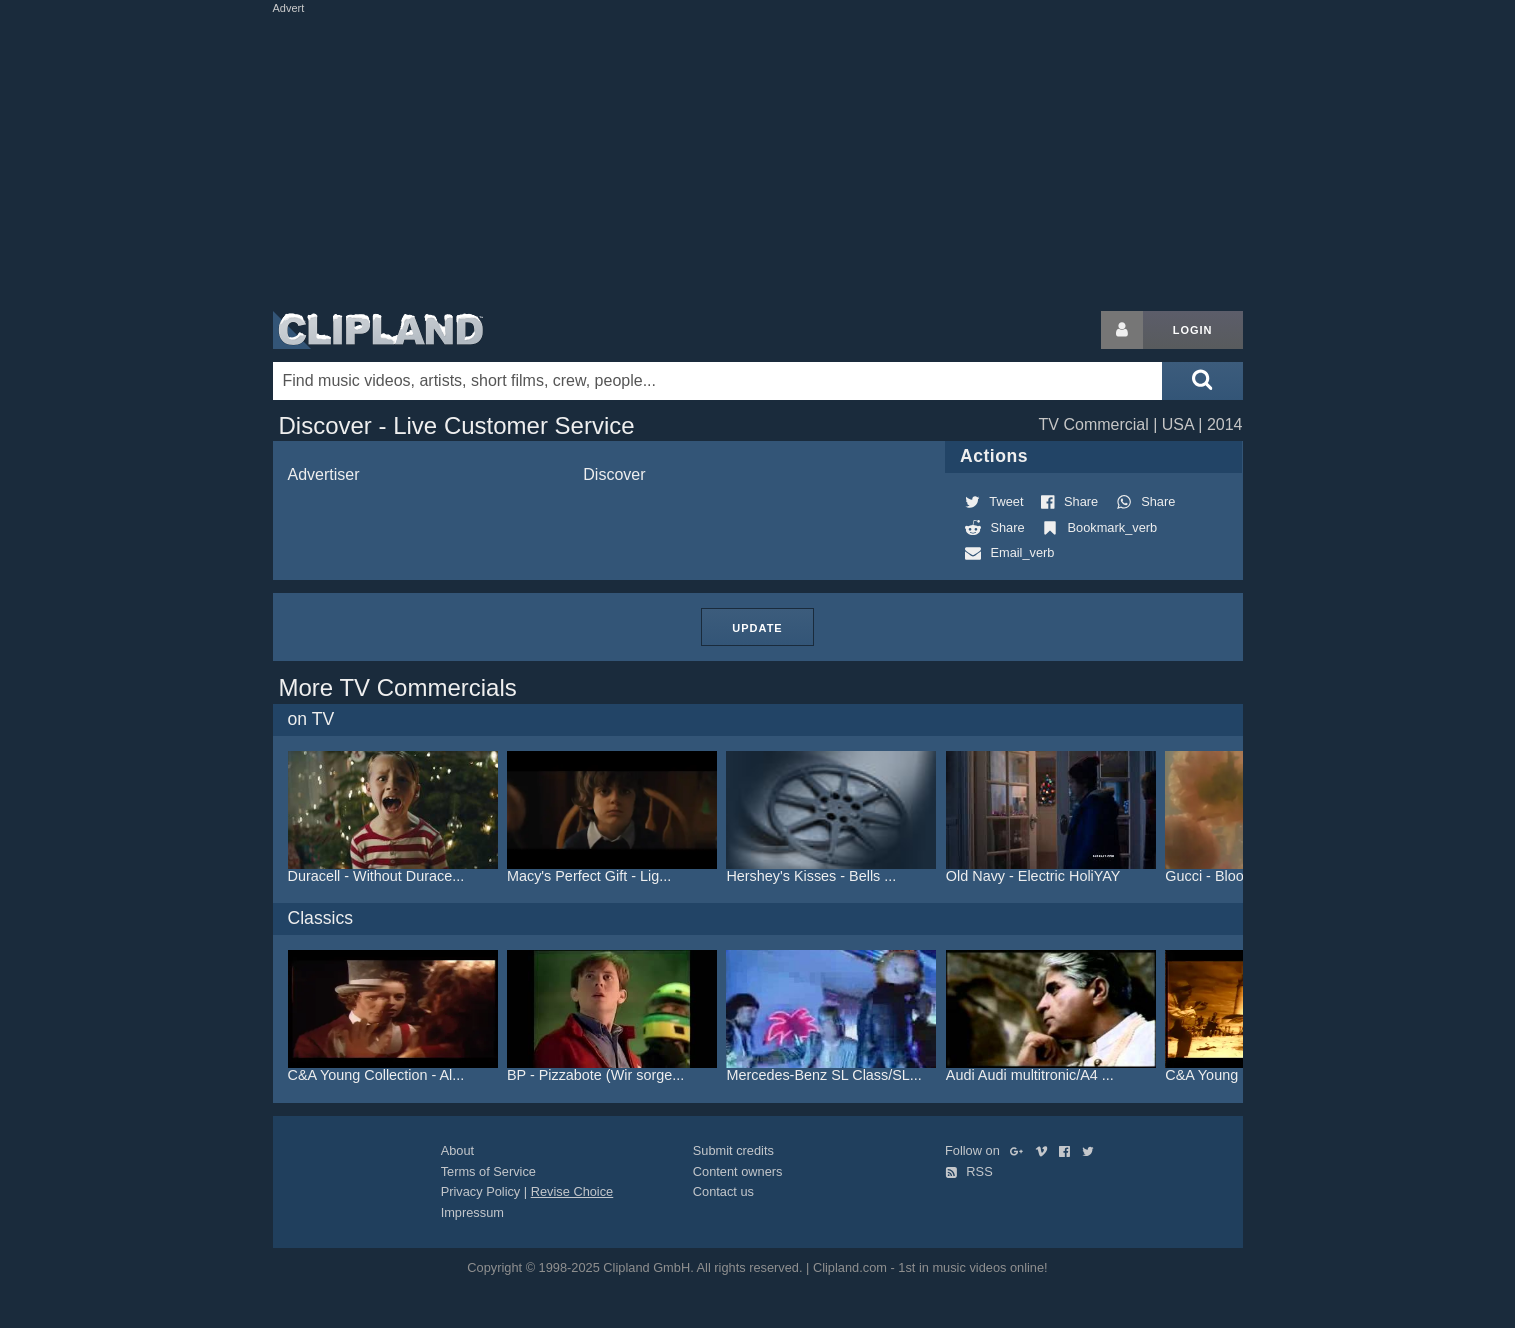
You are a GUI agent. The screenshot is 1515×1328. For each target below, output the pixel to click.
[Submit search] (1202, 381)
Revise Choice (572, 1191)
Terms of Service (488, 1171)
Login (1193, 330)
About (457, 1150)
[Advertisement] (758, 158)
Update (757, 628)
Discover (614, 474)
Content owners (738, 1171)
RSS (969, 1171)
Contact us (723, 1191)
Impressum (472, 1212)
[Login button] (1122, 330)
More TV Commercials (398, 687)
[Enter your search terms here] (718, 381)
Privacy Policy (481, 1191)
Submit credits (733, 1150)
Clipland (378, 330)
